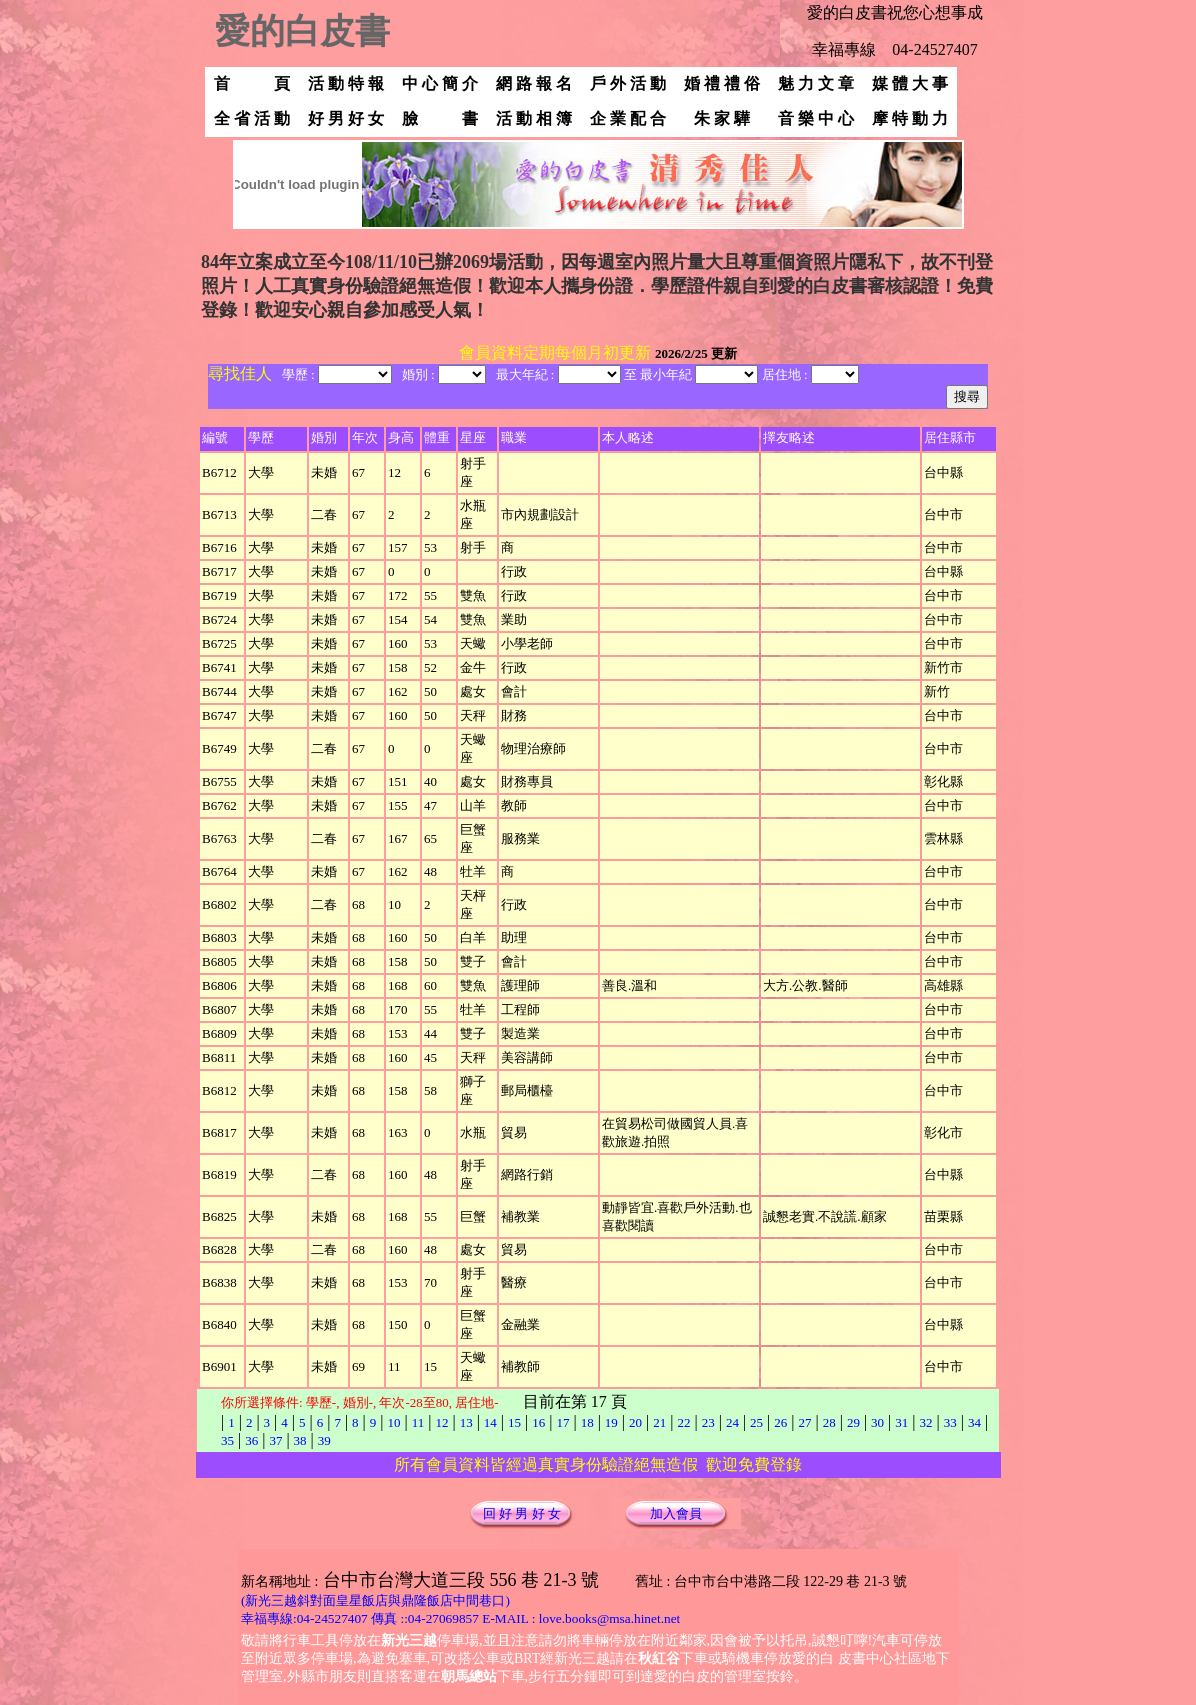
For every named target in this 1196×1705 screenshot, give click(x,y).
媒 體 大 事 (910, 83)
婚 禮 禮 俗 (722, 83)
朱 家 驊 (731, 118)
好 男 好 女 (346, 118)
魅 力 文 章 (816, 83)
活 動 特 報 (346, 83)
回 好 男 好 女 (522, 1513)
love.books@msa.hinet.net (609, 1618)
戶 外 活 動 (628, 83)
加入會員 (676, 1513)
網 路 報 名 (534, 83)
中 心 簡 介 (440, 83)
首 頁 (252, 83)
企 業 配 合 (628, 118)
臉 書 (440, 118)
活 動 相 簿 (534, 118)
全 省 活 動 (252, 118)
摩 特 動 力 (910, 118)
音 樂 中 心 (816, 118)
